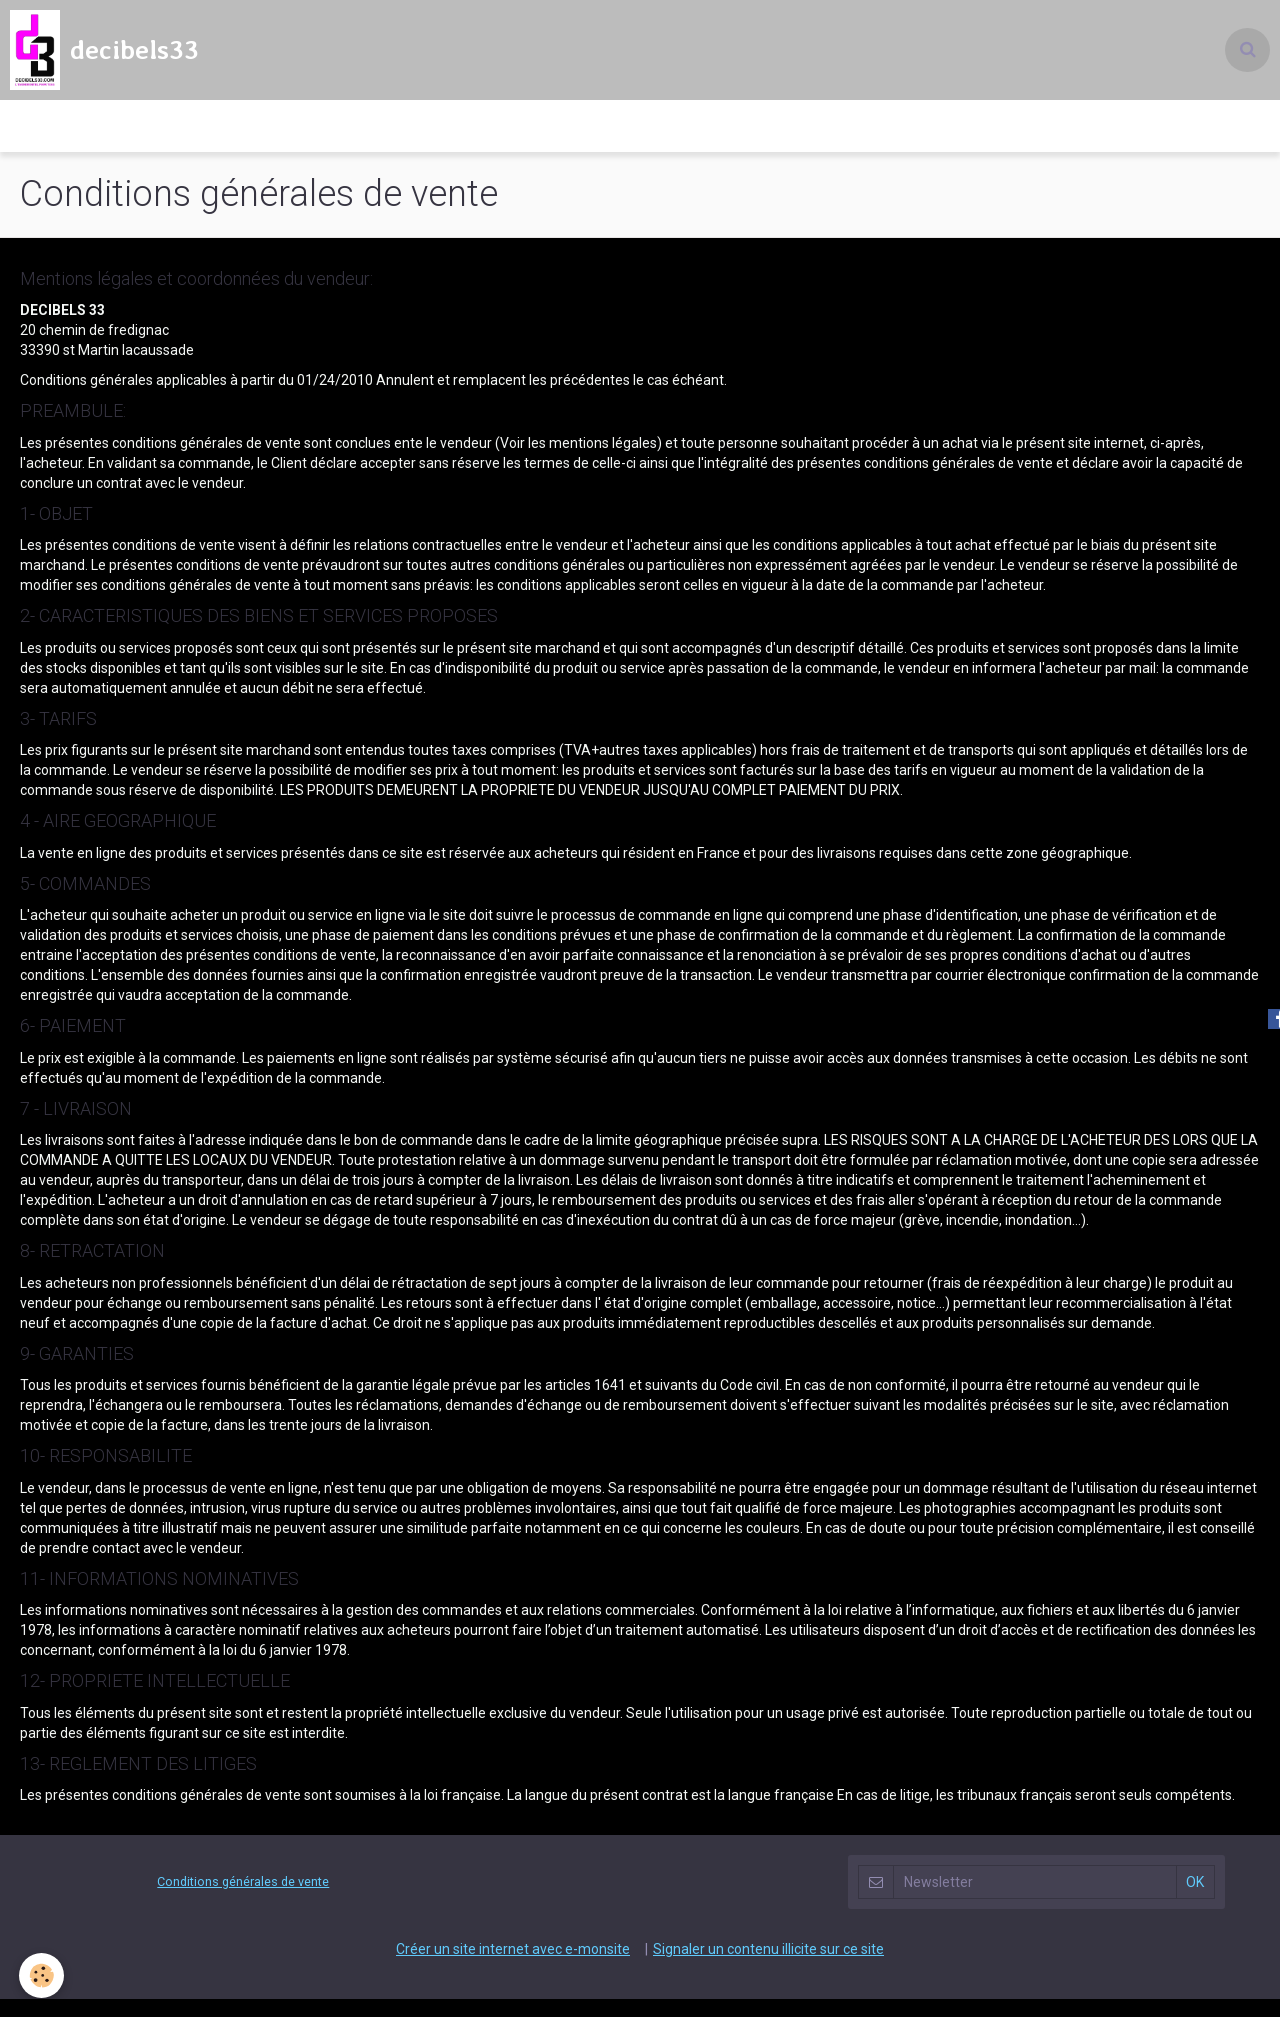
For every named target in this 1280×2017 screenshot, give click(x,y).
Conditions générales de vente (243, 1899)
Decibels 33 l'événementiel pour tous (640, 135)
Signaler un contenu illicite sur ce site (768, 1967)
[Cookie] (42, 1975)
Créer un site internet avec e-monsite (513, 1967)
